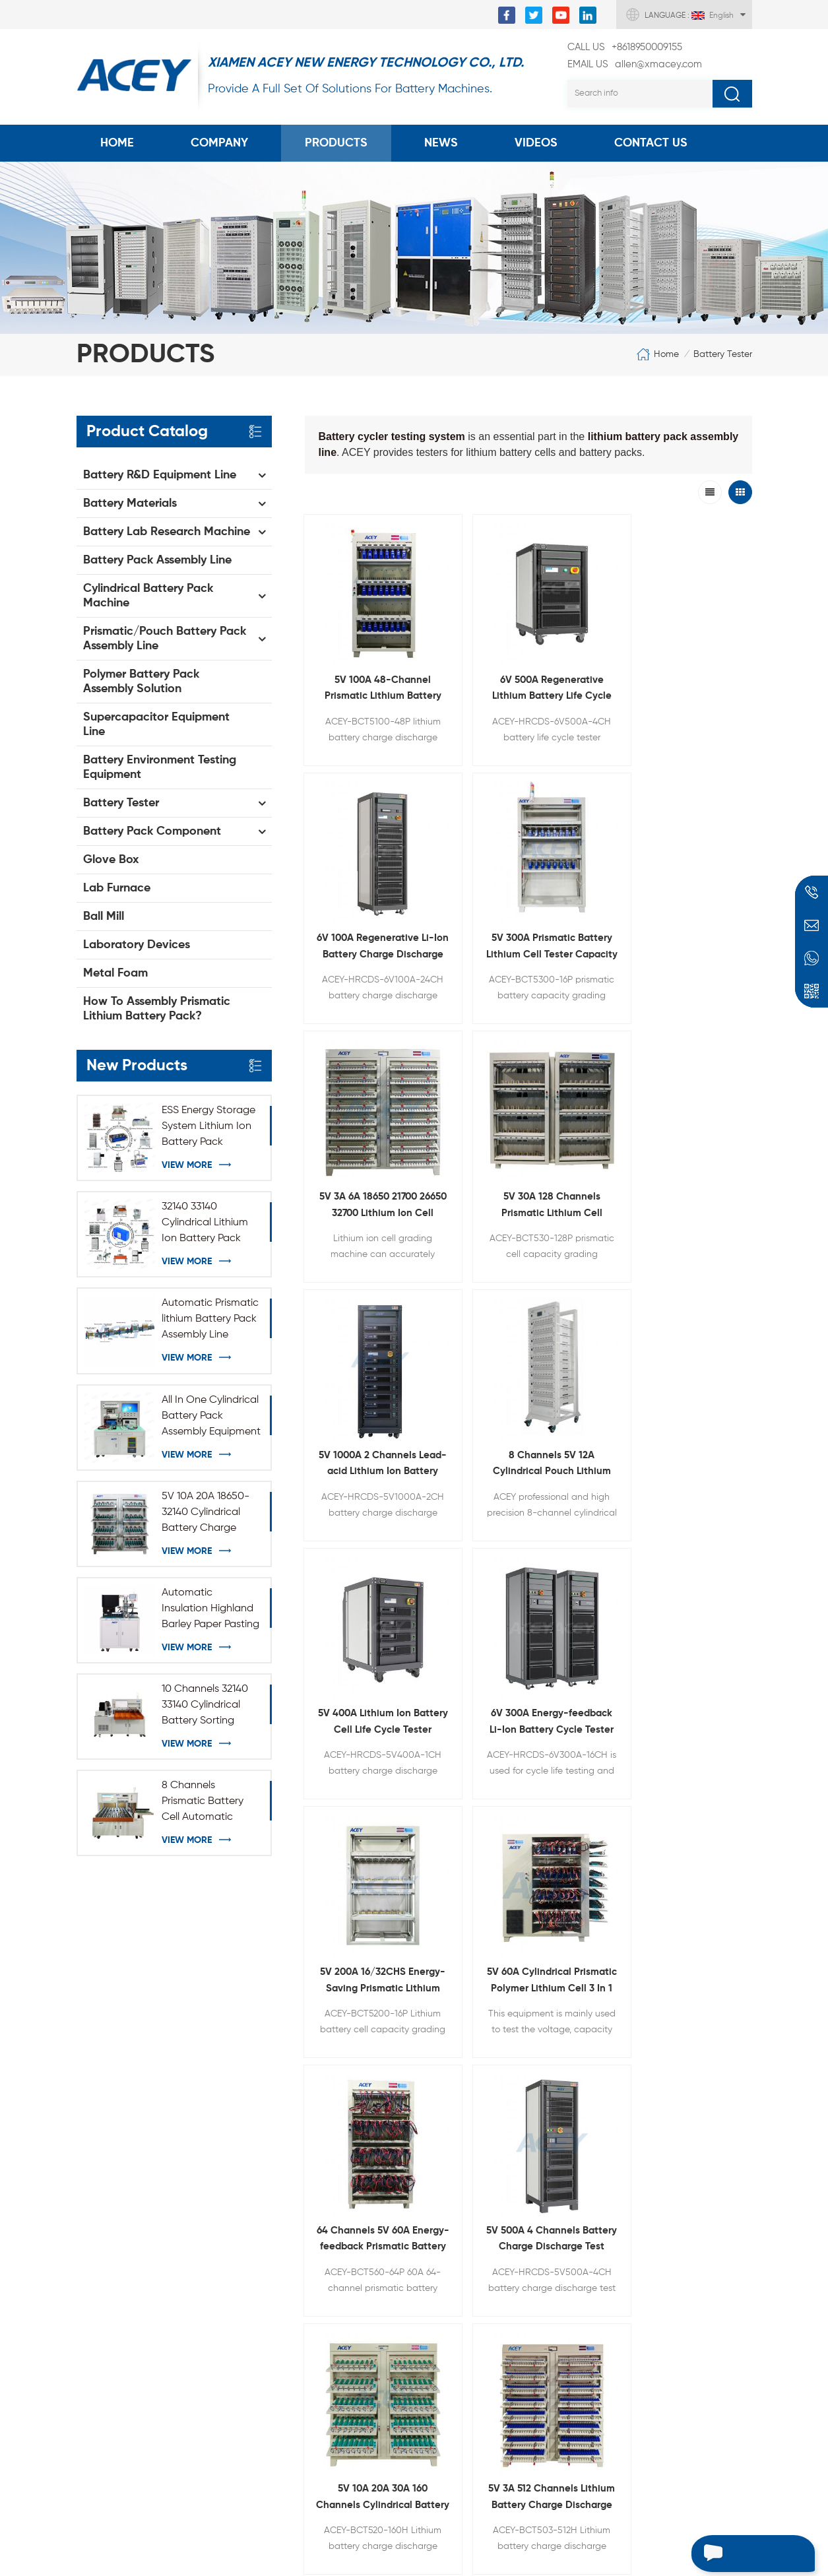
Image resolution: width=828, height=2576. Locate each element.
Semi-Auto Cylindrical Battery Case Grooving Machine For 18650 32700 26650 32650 (471, 2355)
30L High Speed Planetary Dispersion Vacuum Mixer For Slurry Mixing (468, 2118)
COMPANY (219, 143)
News (441, 143)
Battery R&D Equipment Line (159, 475)
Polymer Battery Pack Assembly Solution (141, 681)
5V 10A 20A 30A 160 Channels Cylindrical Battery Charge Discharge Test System (586, 1248)
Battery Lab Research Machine (166, 532)
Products (336, 143)
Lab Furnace (116, 888)
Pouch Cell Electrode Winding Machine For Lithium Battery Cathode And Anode (470, 2308)
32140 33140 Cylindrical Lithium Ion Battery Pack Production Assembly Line (205, 1224)
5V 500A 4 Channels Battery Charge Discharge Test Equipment (471, 1248)
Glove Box (111, 860)
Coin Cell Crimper (267, 2140)
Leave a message (740, 2554)
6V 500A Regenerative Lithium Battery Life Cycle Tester (471, 633)
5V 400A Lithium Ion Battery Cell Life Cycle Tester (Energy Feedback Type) (356, 1043)
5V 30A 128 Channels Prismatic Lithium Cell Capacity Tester (470, 838)
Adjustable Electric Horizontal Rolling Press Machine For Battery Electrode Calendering (479, 2213)
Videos (536, 143)
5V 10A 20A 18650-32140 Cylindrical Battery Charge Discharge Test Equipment (205, 1513)
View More (187, 1165)
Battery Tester (722, 354)
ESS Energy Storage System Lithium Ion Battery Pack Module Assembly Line (208, 1127)
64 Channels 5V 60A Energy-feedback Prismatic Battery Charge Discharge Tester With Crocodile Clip (356, 1248)
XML (86, 2241)
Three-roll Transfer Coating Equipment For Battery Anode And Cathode (471, 2165)
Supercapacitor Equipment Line (156, 724)
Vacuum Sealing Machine (285, 2230)
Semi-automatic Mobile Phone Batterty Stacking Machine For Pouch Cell (473, 2403)
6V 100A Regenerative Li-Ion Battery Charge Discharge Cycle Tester (586, 633)
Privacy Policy (109, 2263)
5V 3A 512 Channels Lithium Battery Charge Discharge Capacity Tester (701, 1248)
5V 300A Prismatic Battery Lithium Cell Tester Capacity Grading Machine (701, 633)
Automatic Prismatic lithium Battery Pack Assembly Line (210, 1319)
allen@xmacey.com (634, 64)
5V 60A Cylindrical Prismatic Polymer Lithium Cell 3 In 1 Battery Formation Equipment (701, 1043)
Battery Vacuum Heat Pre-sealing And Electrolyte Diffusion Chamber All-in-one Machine (481, 2450)
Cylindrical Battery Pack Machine (148, 596)
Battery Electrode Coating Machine (288, 2111)
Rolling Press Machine (276, 2163)
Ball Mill (103, 916)
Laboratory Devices (136, 945)
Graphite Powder (265, 2320)
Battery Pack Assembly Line (157, 560)
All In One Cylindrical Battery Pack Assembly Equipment (211, 1416)
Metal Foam (115, 973)
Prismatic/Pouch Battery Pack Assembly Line (164, 639)
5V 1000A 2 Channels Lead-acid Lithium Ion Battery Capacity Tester (586, 838)
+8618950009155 (624, 47)
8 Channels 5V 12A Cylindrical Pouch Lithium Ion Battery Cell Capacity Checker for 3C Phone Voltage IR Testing (701, 838)
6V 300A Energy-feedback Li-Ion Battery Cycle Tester (471, 1043)
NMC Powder (256, 2297)
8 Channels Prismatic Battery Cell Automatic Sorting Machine (202, 1802)
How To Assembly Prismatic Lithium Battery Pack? (156, 1009)
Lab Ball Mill (252, 2185)
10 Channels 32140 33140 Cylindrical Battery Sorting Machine (205, 1706)
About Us (99, 2128)
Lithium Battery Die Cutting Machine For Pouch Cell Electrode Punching (480, 2260)
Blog (87, 2196)
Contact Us (650, 143)
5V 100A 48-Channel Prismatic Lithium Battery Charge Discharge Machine (356, 633)
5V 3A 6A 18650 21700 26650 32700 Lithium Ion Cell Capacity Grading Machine (356, 838)
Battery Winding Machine (285, 2275)
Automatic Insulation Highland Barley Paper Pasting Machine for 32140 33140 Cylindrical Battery (210, 1610)
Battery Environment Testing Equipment (159, 767)
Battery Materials (130, 503)
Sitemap (97, 2218)
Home (117, 143)
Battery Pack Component (152, 831)
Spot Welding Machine (279, 2208)
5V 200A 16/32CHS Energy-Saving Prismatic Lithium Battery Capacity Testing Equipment (586, 1043)
